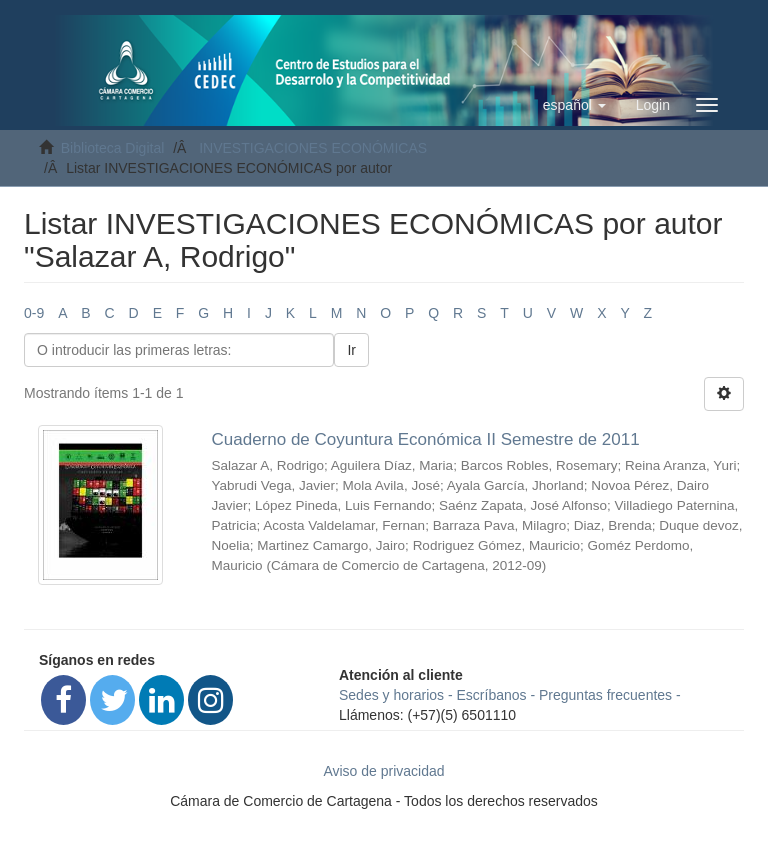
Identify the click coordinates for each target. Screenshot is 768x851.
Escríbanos (492, 695)
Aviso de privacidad (383, 771)
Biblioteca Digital (113, 148)
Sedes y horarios (391, 695)
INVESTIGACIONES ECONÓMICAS (313, 148)
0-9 (34, 313)
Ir (351, 350)
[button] (574, 105)
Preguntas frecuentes (605, 695)
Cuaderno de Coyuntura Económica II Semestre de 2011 (426, 439)
